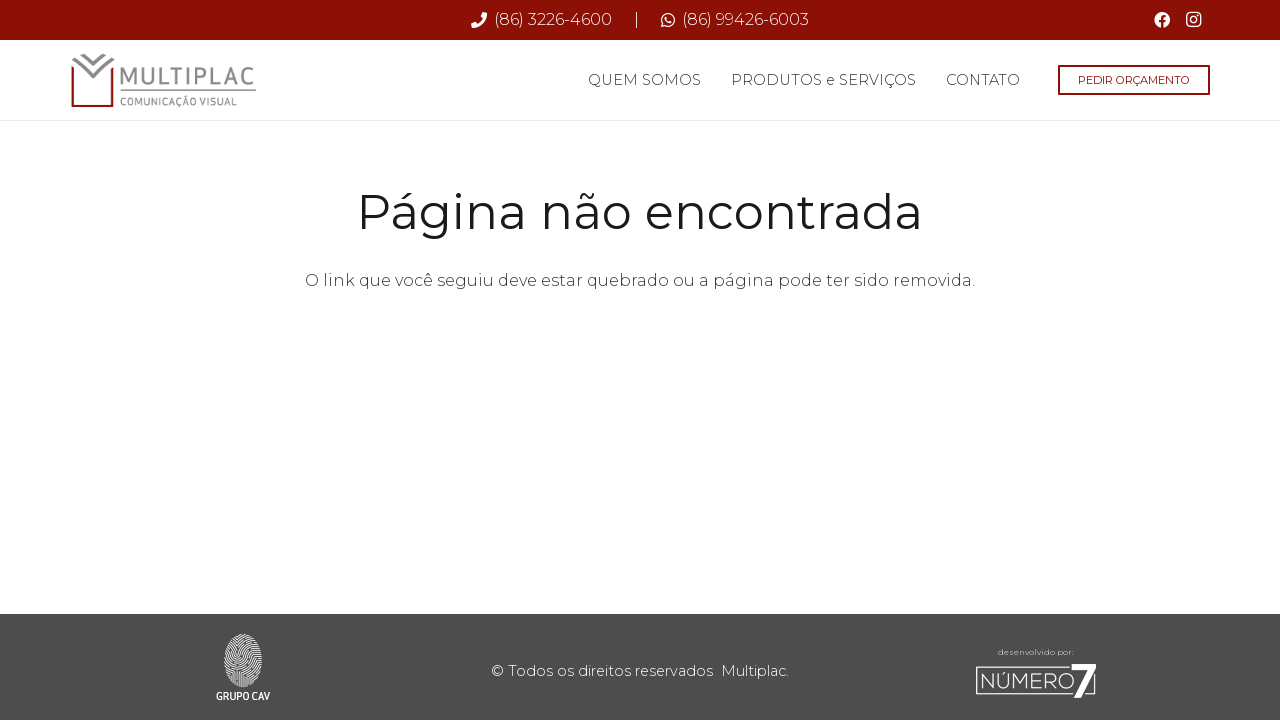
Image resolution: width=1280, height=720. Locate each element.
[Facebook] (1162, 20)
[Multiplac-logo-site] (164, 80)
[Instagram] (1194, 20)
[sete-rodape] (1036, 681)
